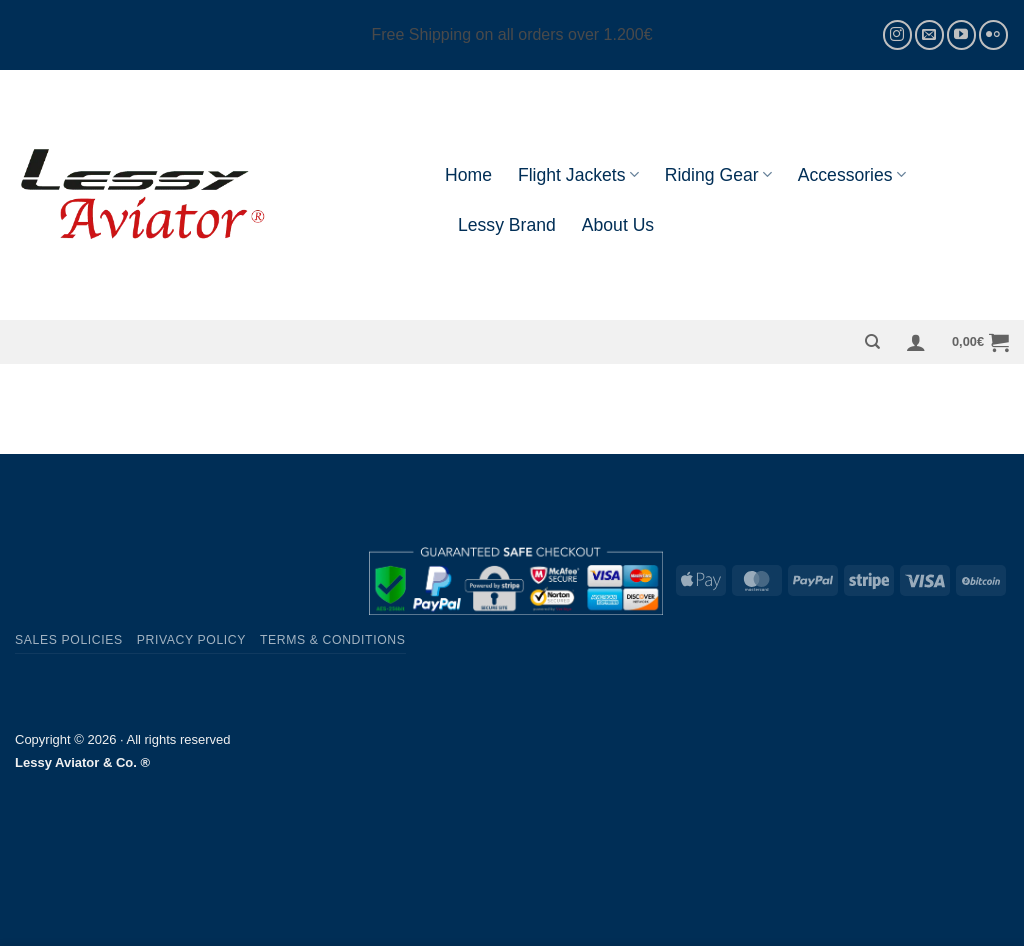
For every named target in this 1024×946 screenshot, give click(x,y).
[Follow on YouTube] (961, 34)
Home (468, 175)
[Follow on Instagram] (897, 34)
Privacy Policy (191, 640)
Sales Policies (69, 640)
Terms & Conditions (333, 640)
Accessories (852, 175)
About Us (618, 225)
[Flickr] (993, 34)
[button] (916, 342)
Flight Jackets (578, 175)
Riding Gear (718, 175)
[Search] (872, 342)
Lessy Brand (507, 225)
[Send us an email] (929, 34)
